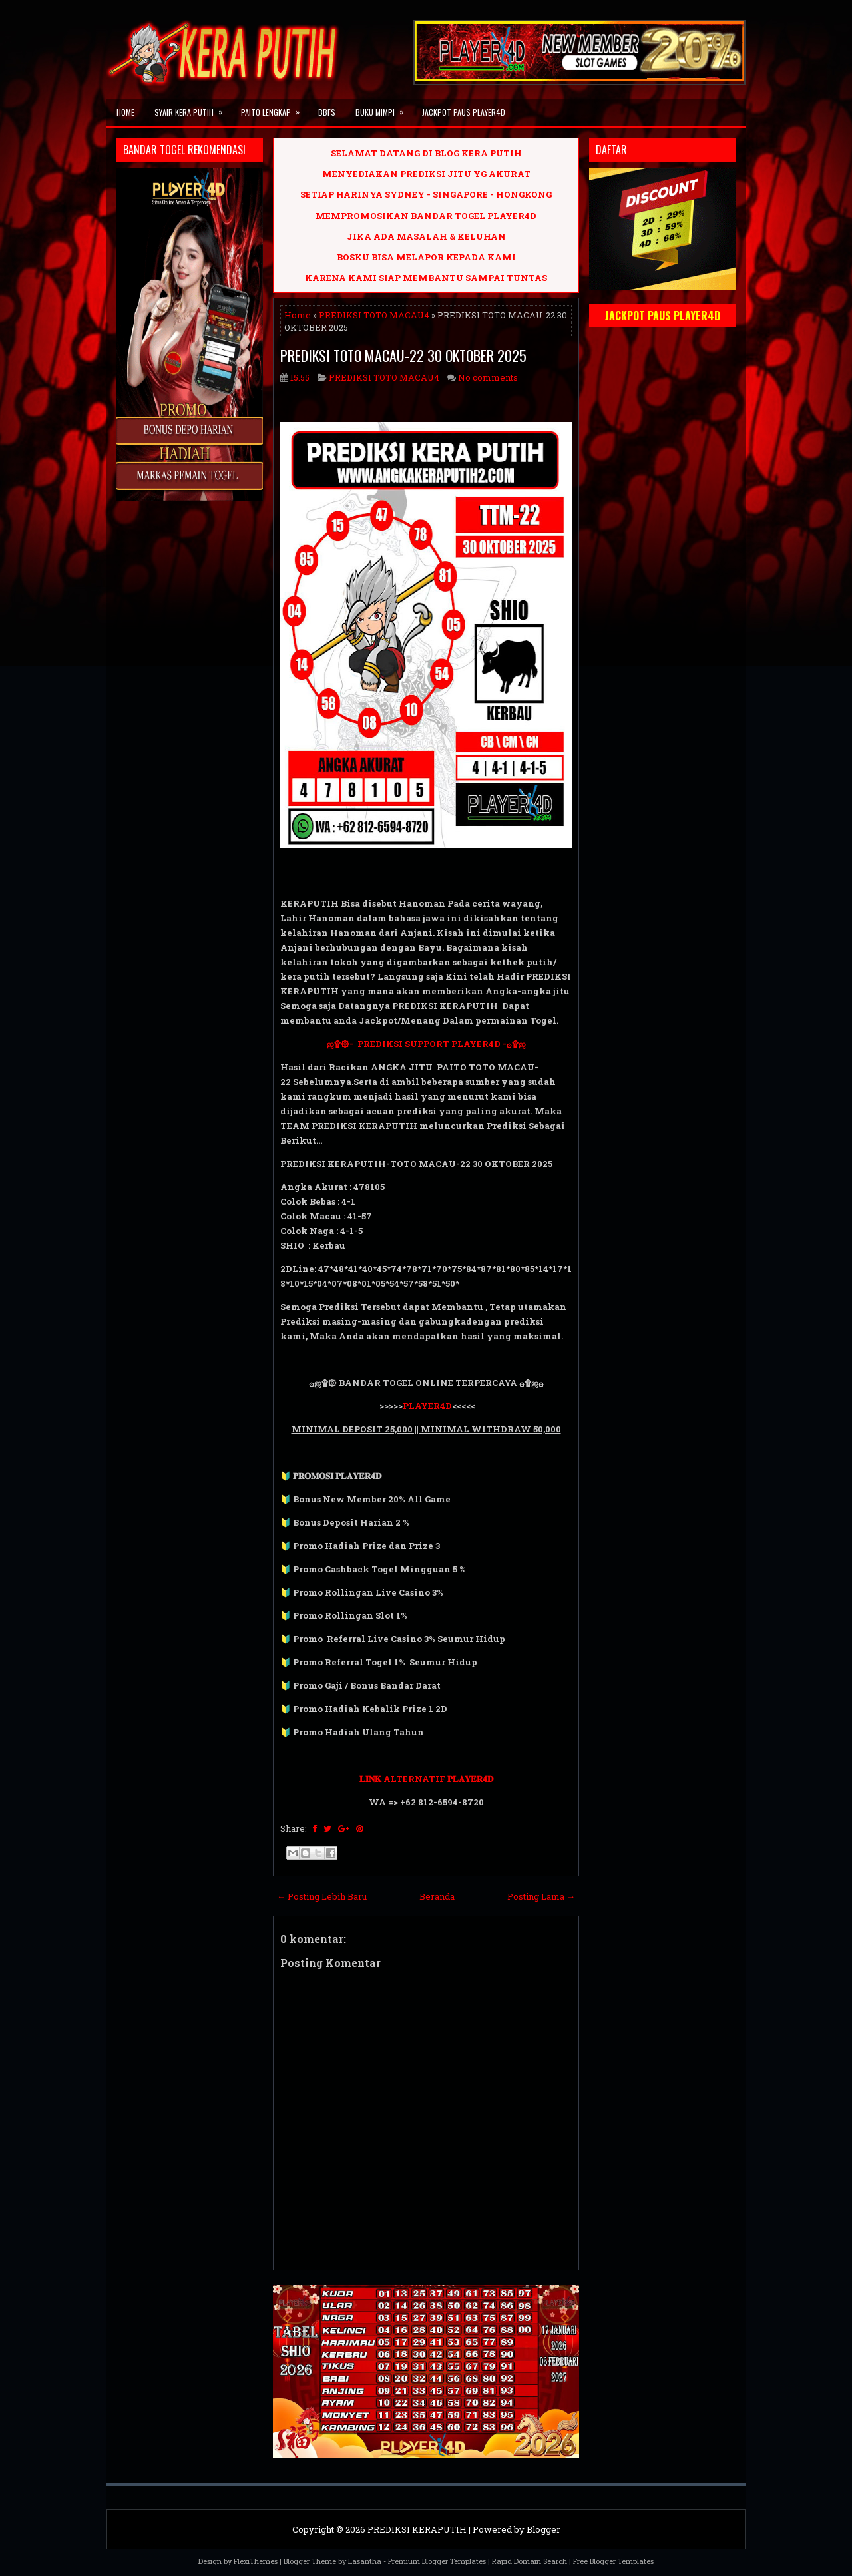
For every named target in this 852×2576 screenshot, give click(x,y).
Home (125, 112)
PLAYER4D (427, 1406)
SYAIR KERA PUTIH (192, 108)
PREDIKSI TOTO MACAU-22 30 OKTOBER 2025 (403, 355)
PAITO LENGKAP (274, 108)
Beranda (437, 1896)
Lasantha (364, 2561)
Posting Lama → (541, 1896)
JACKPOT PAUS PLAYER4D (463, 112)
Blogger (543, 2529)
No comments (488, 377)
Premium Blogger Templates (437, 2561)
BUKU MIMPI (383, 108)
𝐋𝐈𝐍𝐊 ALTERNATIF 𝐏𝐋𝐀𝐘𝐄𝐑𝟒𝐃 (426, 1779)
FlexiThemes (256, 2561)
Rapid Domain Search (529, 2561)
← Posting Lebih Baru (322, 1896)
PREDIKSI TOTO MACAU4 (374, 315)
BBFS (326, 112)
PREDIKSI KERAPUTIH (417, 2529)
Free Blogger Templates (613, 2561)
